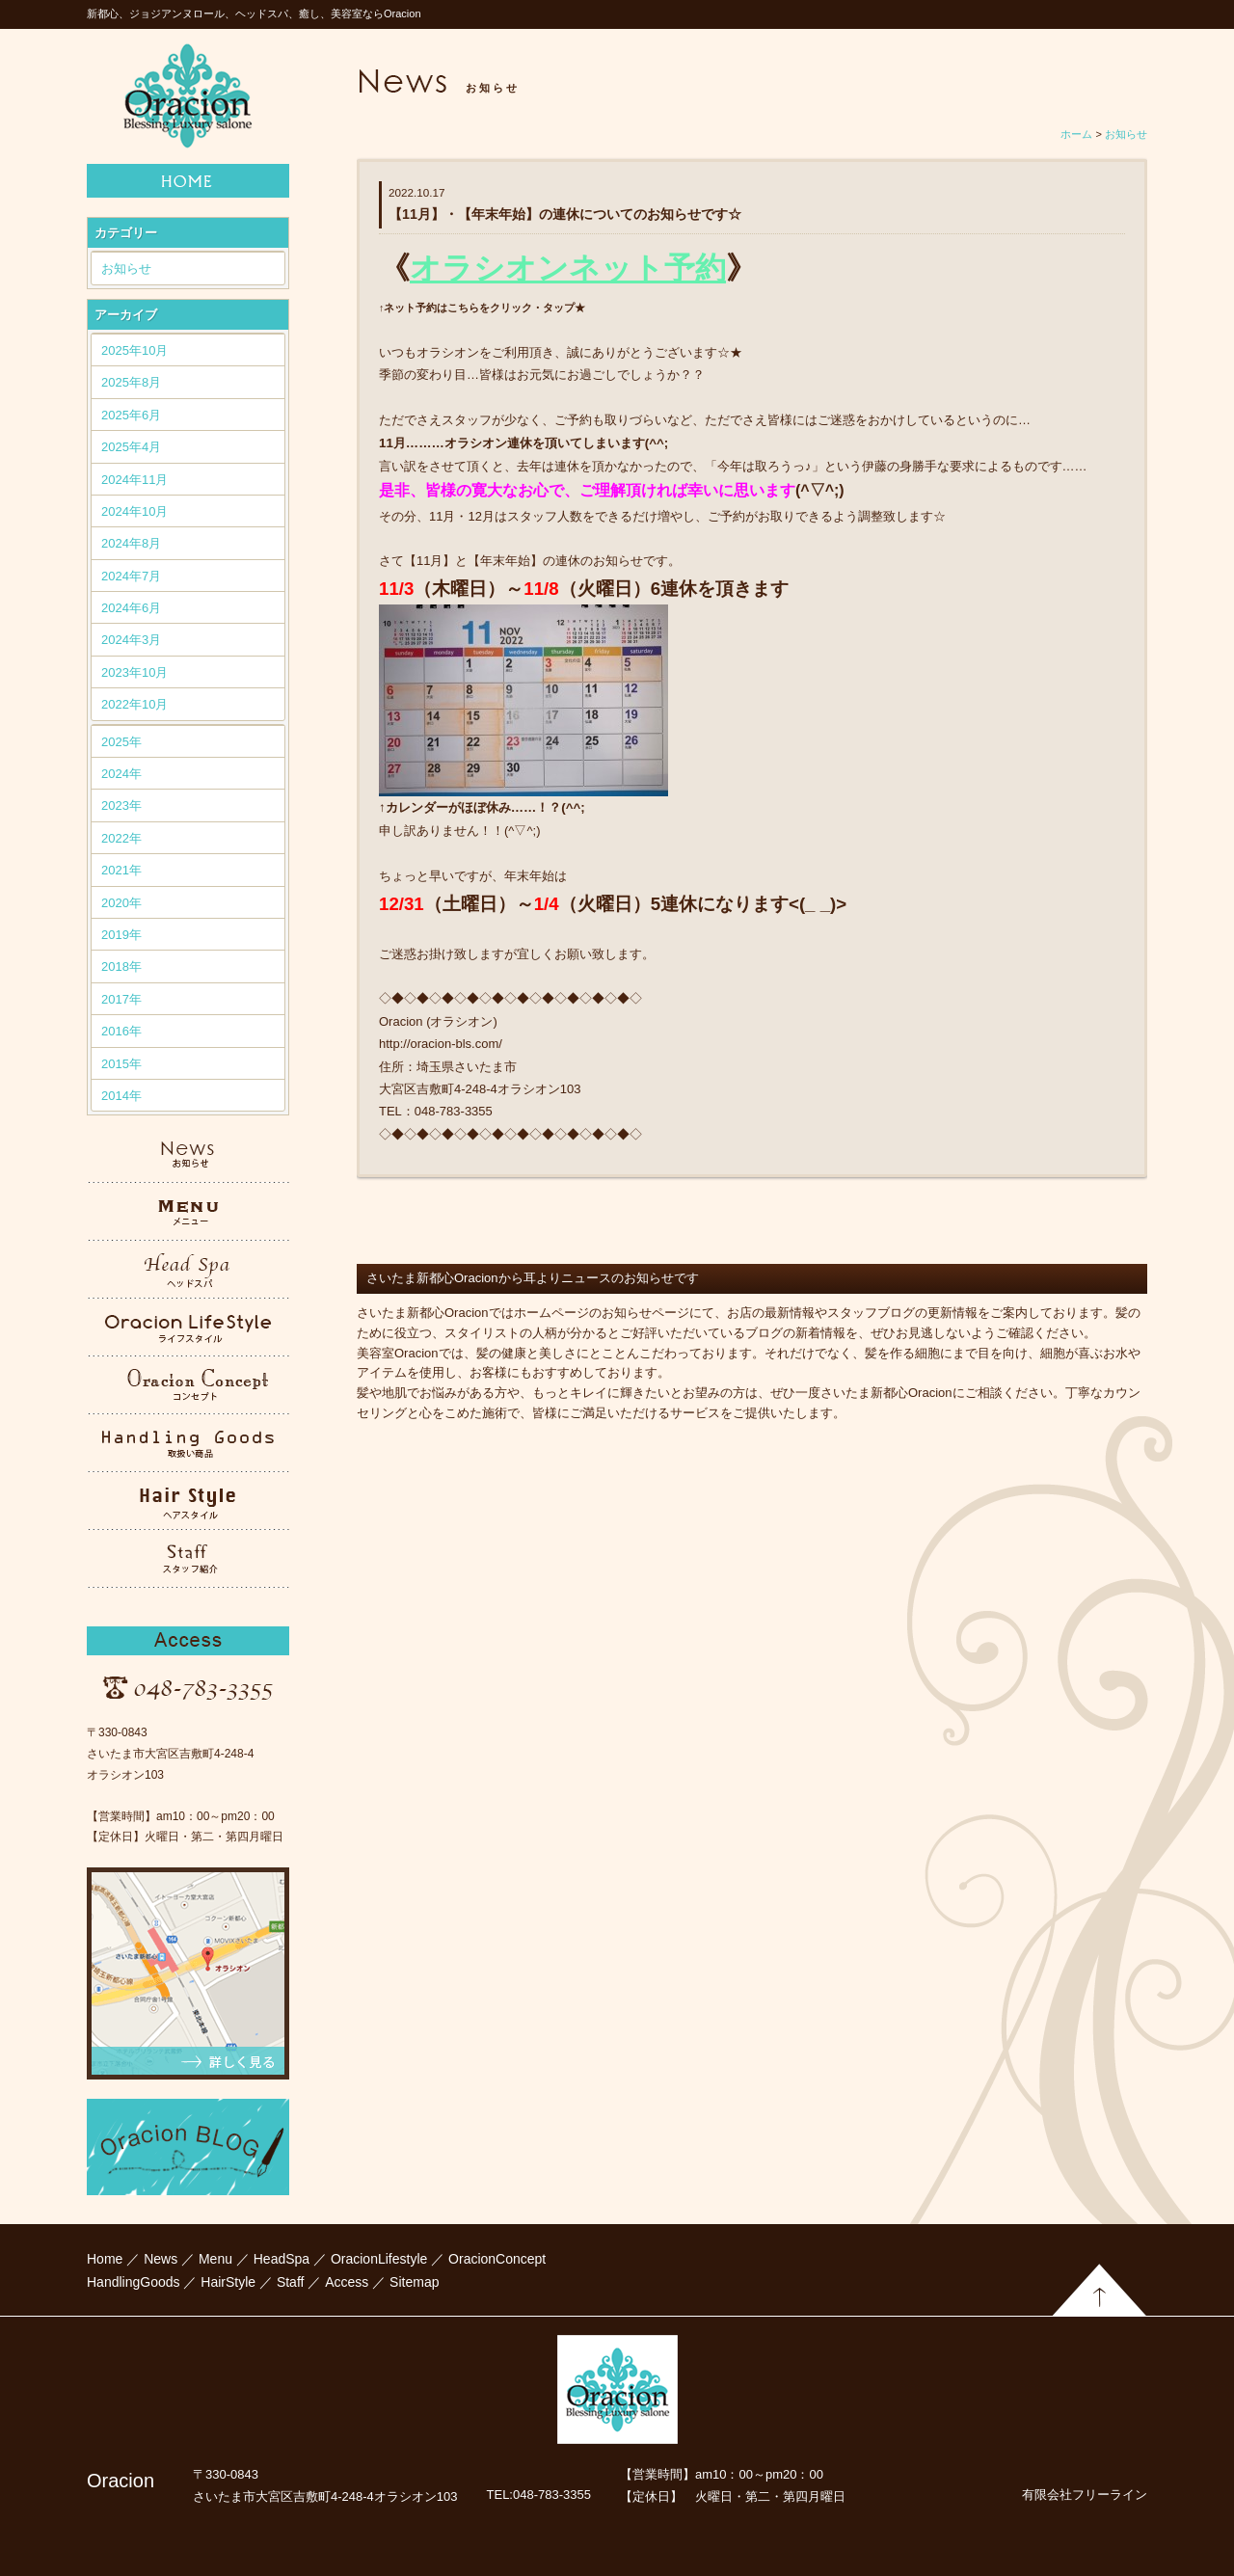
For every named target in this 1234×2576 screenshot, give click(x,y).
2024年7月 (131, 576)
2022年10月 (134, 704)
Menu (215, 2259)
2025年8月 (131, 382)
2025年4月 (131, 447)
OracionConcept (497, 2259)
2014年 (121, 1095)
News (160, 2259)
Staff (291, 2282)
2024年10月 (134, 511)
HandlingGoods (133, 2282)
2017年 (121, 999)
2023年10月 (134, 672)
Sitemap (414, 2282)
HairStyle (228, 2282)
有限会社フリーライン (1084, 2494)
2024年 (121, 773)
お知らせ (126, 268)
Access (346, 2282)
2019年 (121, 934)
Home (104, 2259)
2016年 (121, 1031)
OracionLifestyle (379, 2259)
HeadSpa (281, 2259)
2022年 (121, 838)
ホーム (1076, 134)
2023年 (121, 805)
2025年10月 (134, 350)
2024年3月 (131, 639)
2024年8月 (131, 543)
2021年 (121, 870)
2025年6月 (131, 415)
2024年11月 (134, 479)
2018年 (121, 966)
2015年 (121, 1064)
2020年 (121, 903)
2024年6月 (131, 608)
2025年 (121, 742)
